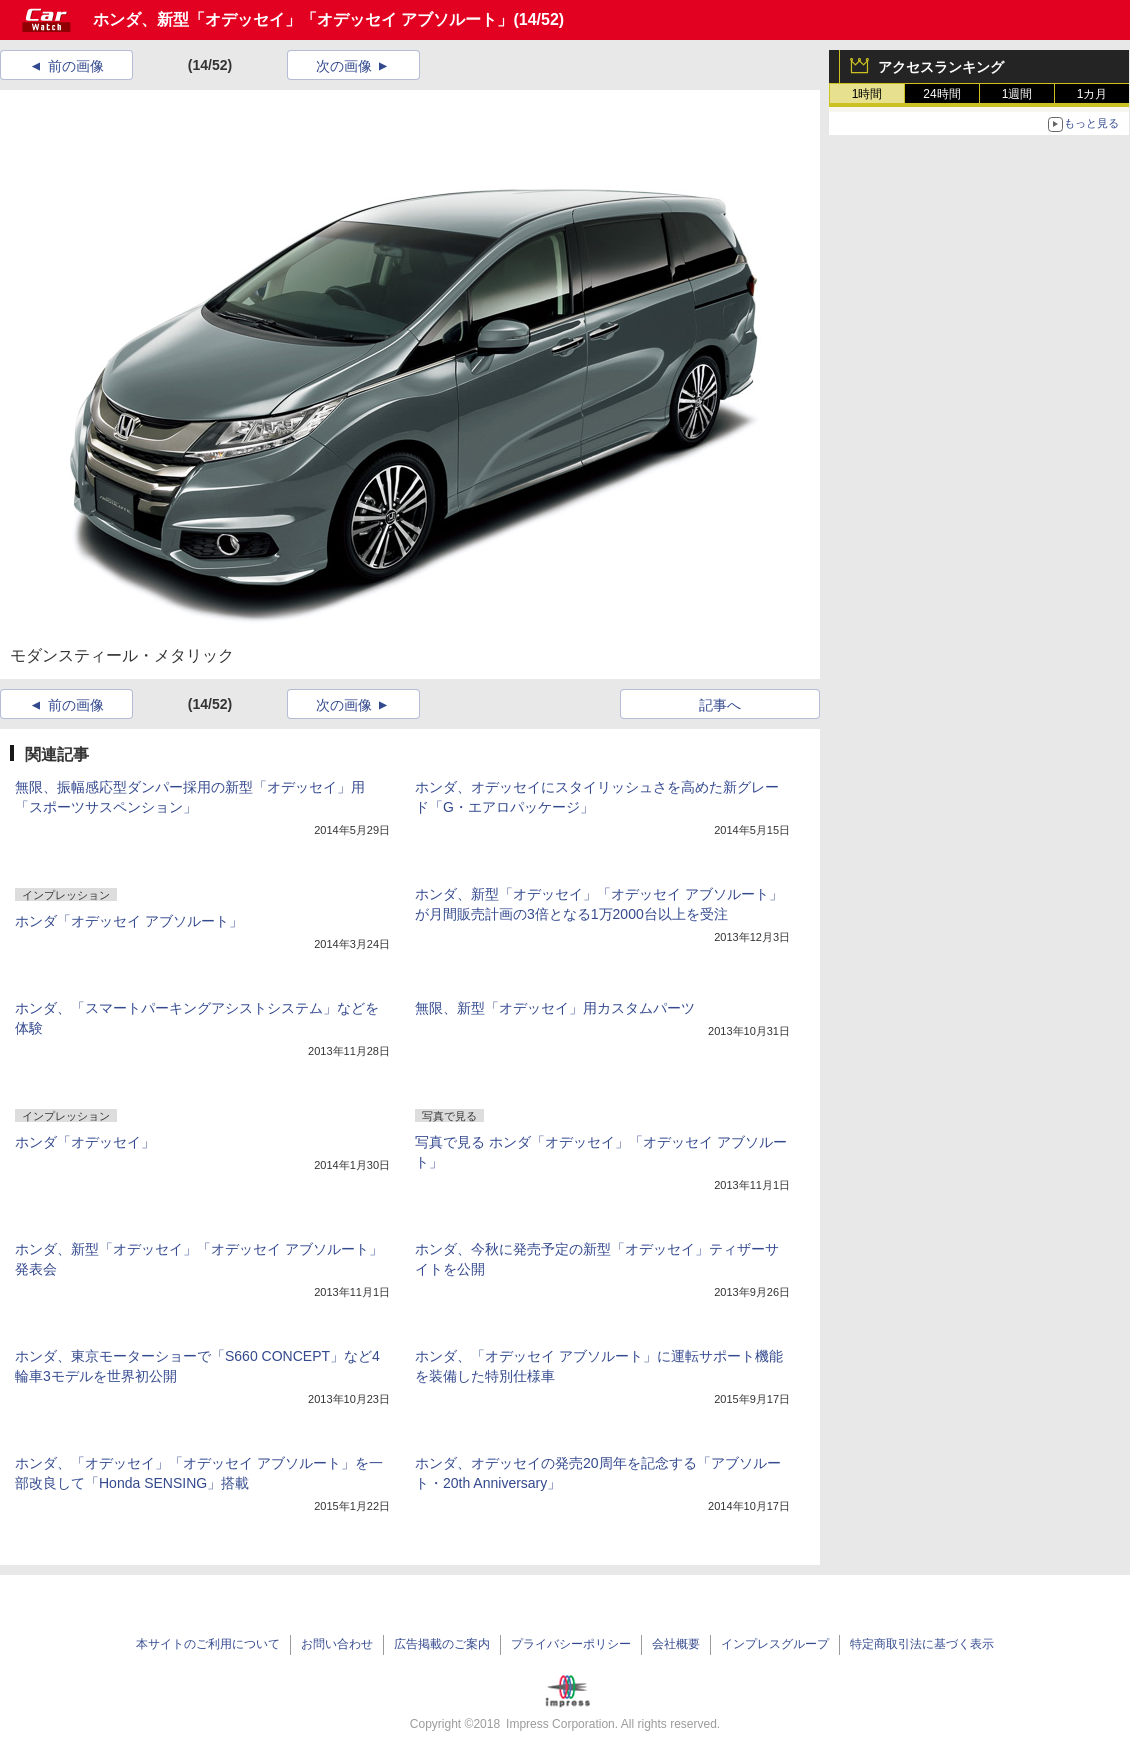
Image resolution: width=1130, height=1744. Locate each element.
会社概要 (676, 1644)
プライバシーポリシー (571, 1644)
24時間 (941, 94)
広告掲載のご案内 (442, 1644)
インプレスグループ (775, 1644)
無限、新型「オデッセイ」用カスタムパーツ (555, 1008)
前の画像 (76, 66)
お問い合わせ (337, 1644)
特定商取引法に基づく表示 (922, 1644)
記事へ (720, 705)
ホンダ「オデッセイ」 (85, 1142)
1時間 (867, 94)
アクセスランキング (941, 67)
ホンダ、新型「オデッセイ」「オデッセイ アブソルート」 (303, 19)
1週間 (1017, 94)
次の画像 (344, 66)
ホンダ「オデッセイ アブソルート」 (129, 921)
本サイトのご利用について (208, 1644)
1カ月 (1092, 94)
